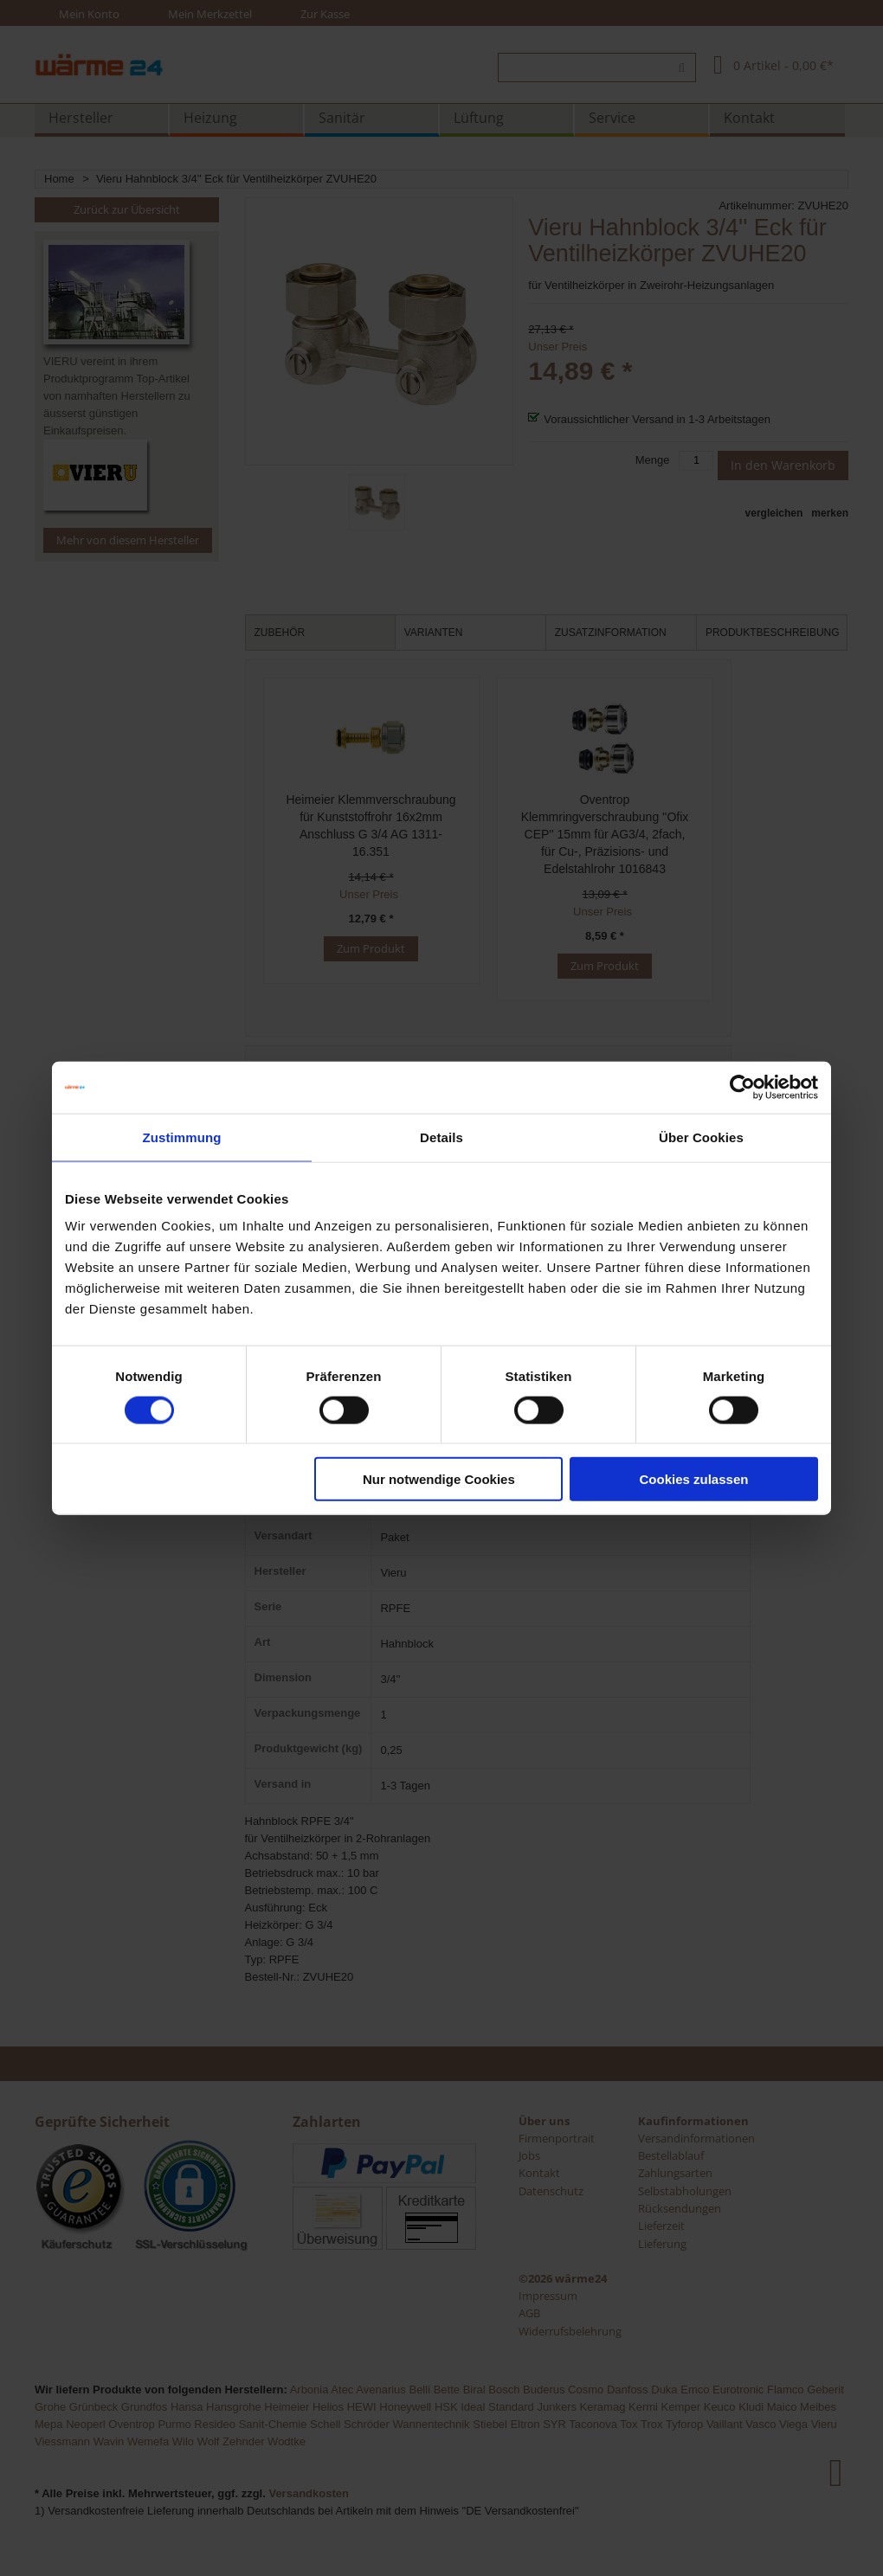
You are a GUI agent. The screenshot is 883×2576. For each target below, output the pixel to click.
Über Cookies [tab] (701, 1136)
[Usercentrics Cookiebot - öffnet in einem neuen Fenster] (742, 1087)
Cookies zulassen (694, 1479)
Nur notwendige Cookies (439, 1479)
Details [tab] (441, 1136)
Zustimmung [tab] (182, 1136)
